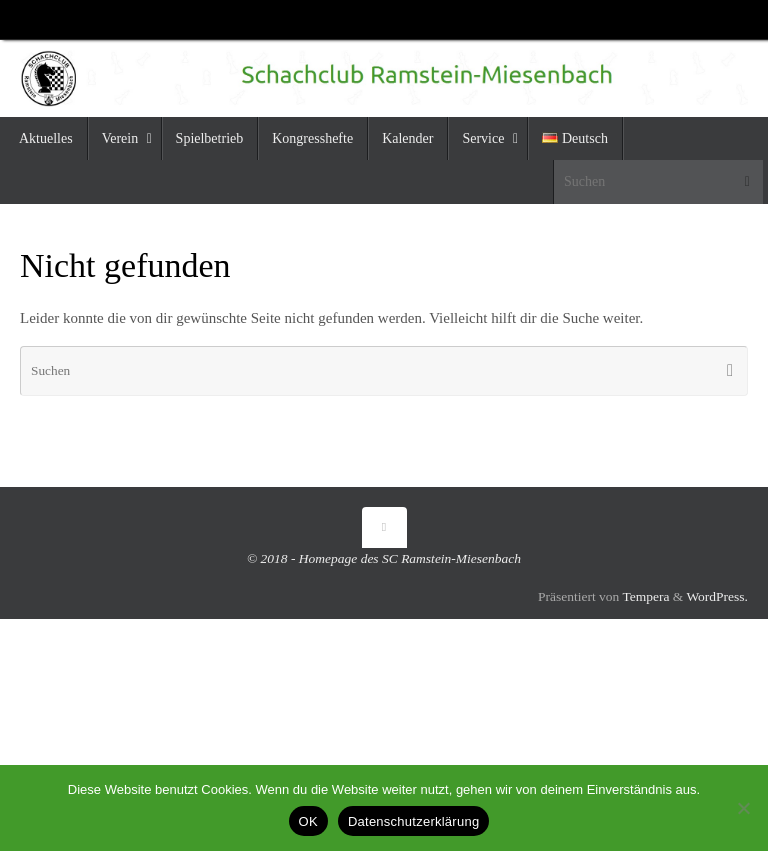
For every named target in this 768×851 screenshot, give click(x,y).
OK (308, 821)
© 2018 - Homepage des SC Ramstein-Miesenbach (384, 558)
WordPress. (717, 596)
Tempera (645, 596)
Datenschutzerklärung (413, 821)
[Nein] (743, 808)
